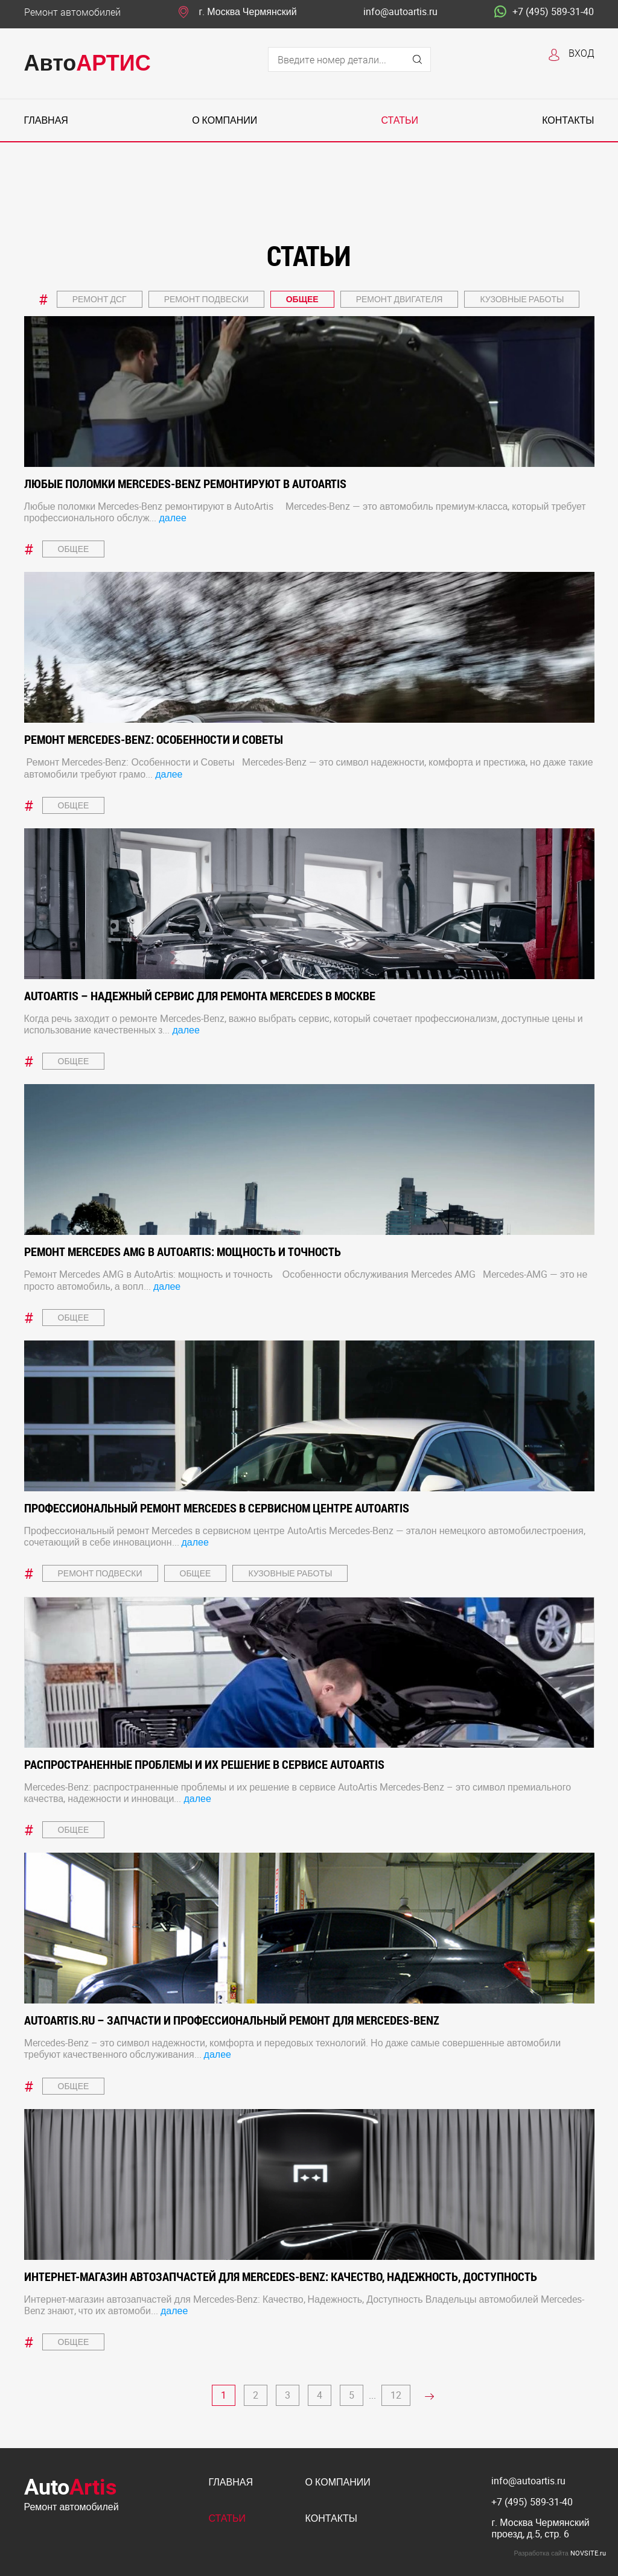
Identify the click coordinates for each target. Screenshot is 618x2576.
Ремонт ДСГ (99, 299)
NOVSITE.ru (588, 2552)
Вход (581, 52)
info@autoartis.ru (400, 12)
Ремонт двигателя (399, 299)
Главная (46, 120)
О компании (224, 120)
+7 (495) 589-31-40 (544, 12)
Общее (302, 299)
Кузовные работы (522, 299)
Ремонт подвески (206, 299)
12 (395, 2395)
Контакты (568, 120)
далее (172, 517)
